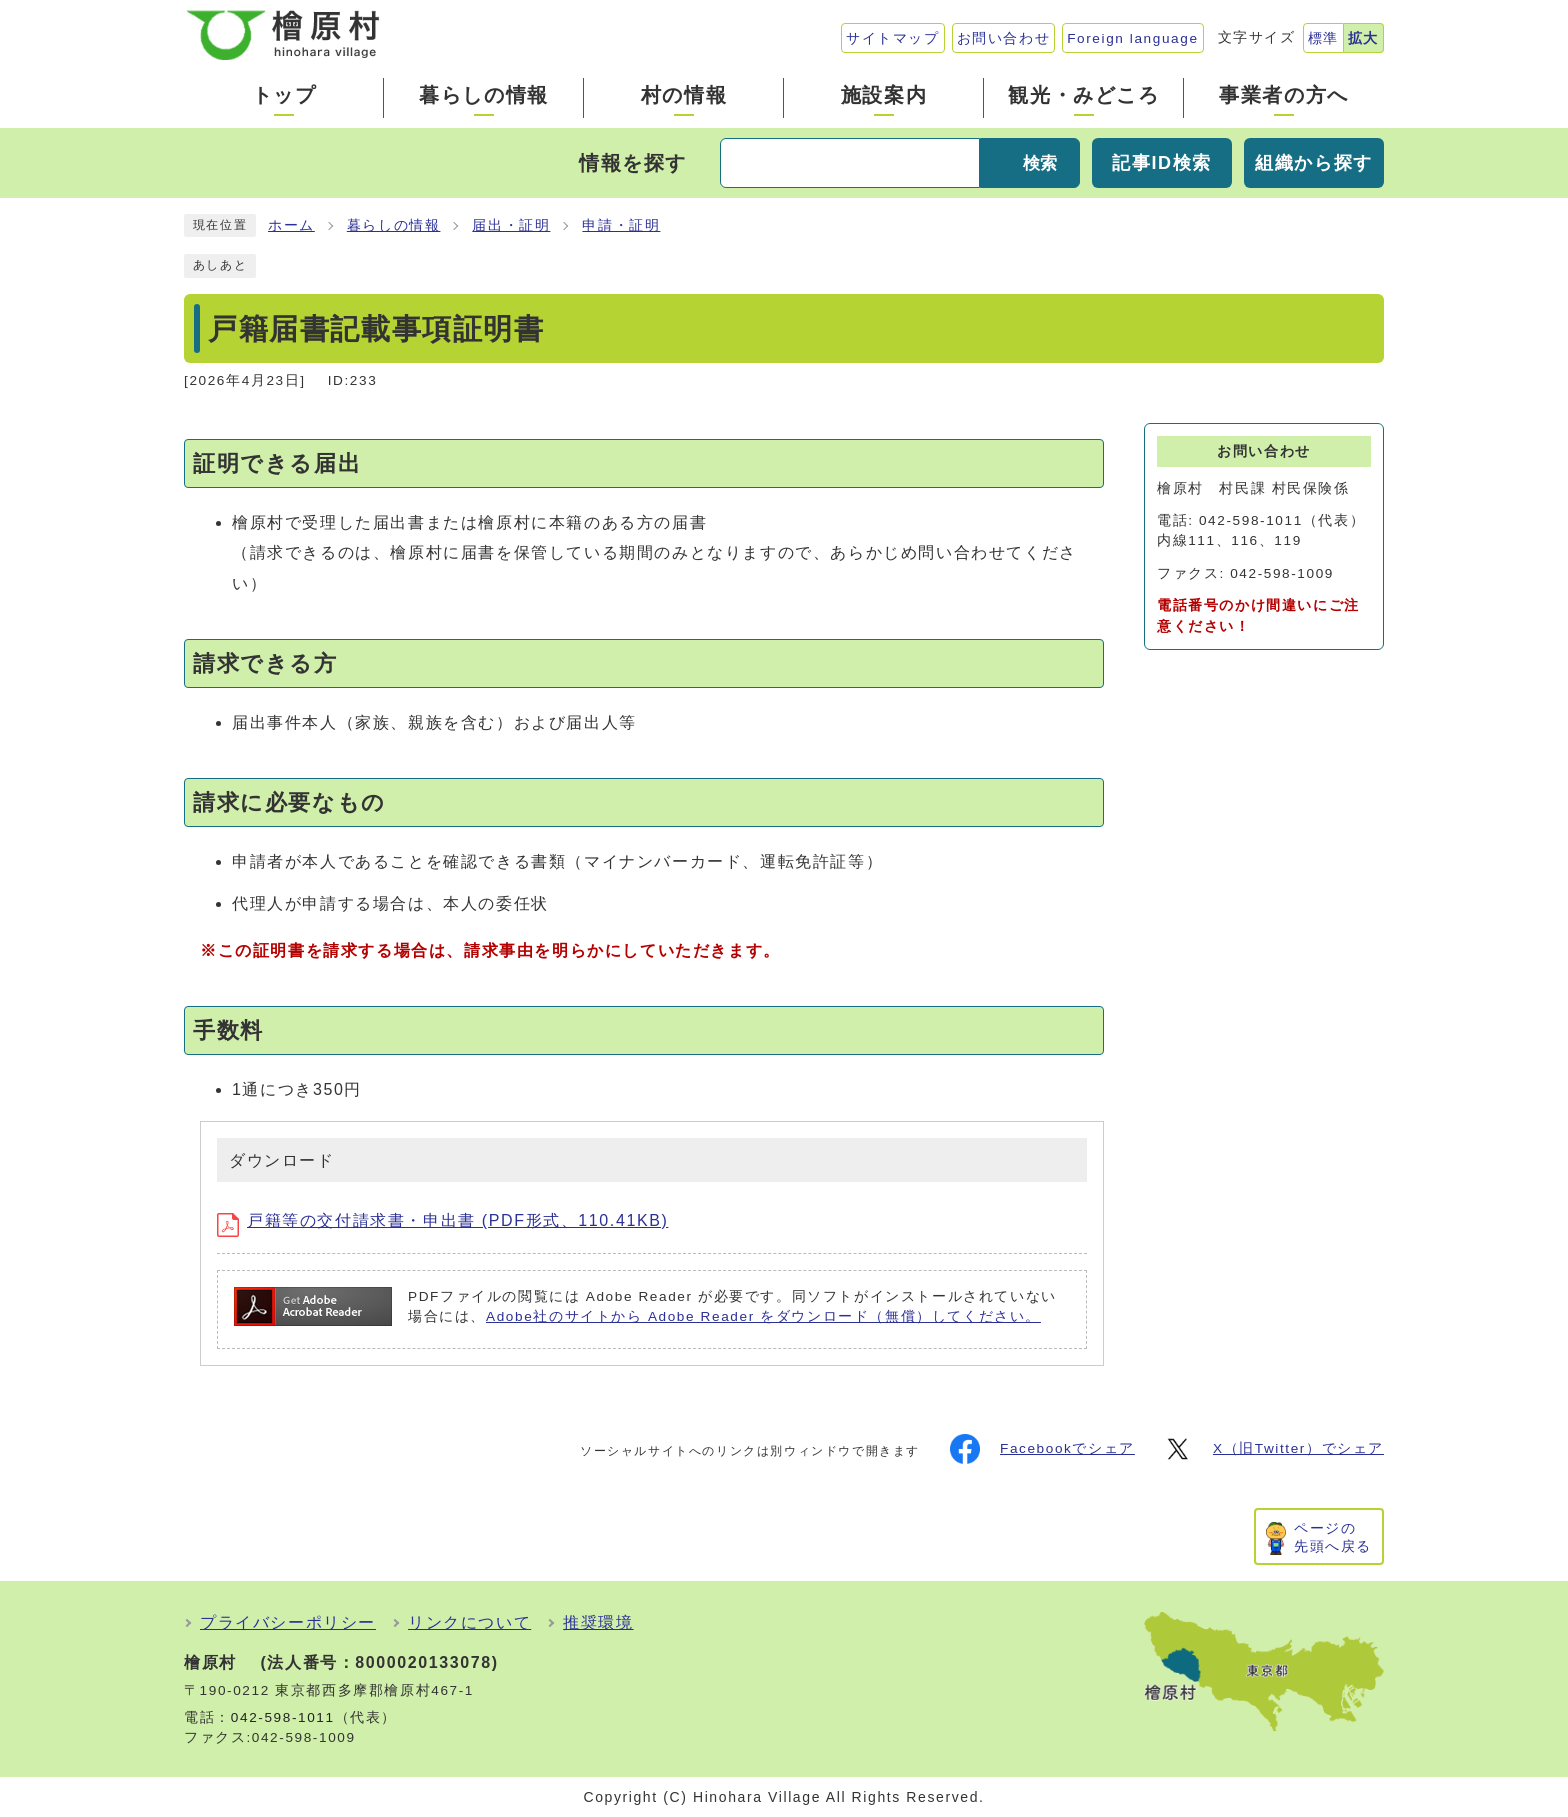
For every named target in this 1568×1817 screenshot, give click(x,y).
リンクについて (469, 1622)
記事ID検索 (1162, 163)
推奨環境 (598, 1622)
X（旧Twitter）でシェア (1273, 1449)
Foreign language (1132, 38)
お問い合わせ (1004, 38)
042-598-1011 (283, 1717)
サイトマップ (893, 38)
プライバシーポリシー (288, 1622)
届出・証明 (511, 225)
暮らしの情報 (394, 225)
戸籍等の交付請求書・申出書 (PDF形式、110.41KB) (442, 1220)
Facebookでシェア (1042, 1449)
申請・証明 (621, 225)
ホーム (291, 225)
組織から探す (1314, 163)
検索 (1040, 163)
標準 (1323, 38)
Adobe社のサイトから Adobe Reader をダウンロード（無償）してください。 (763, 1316)
